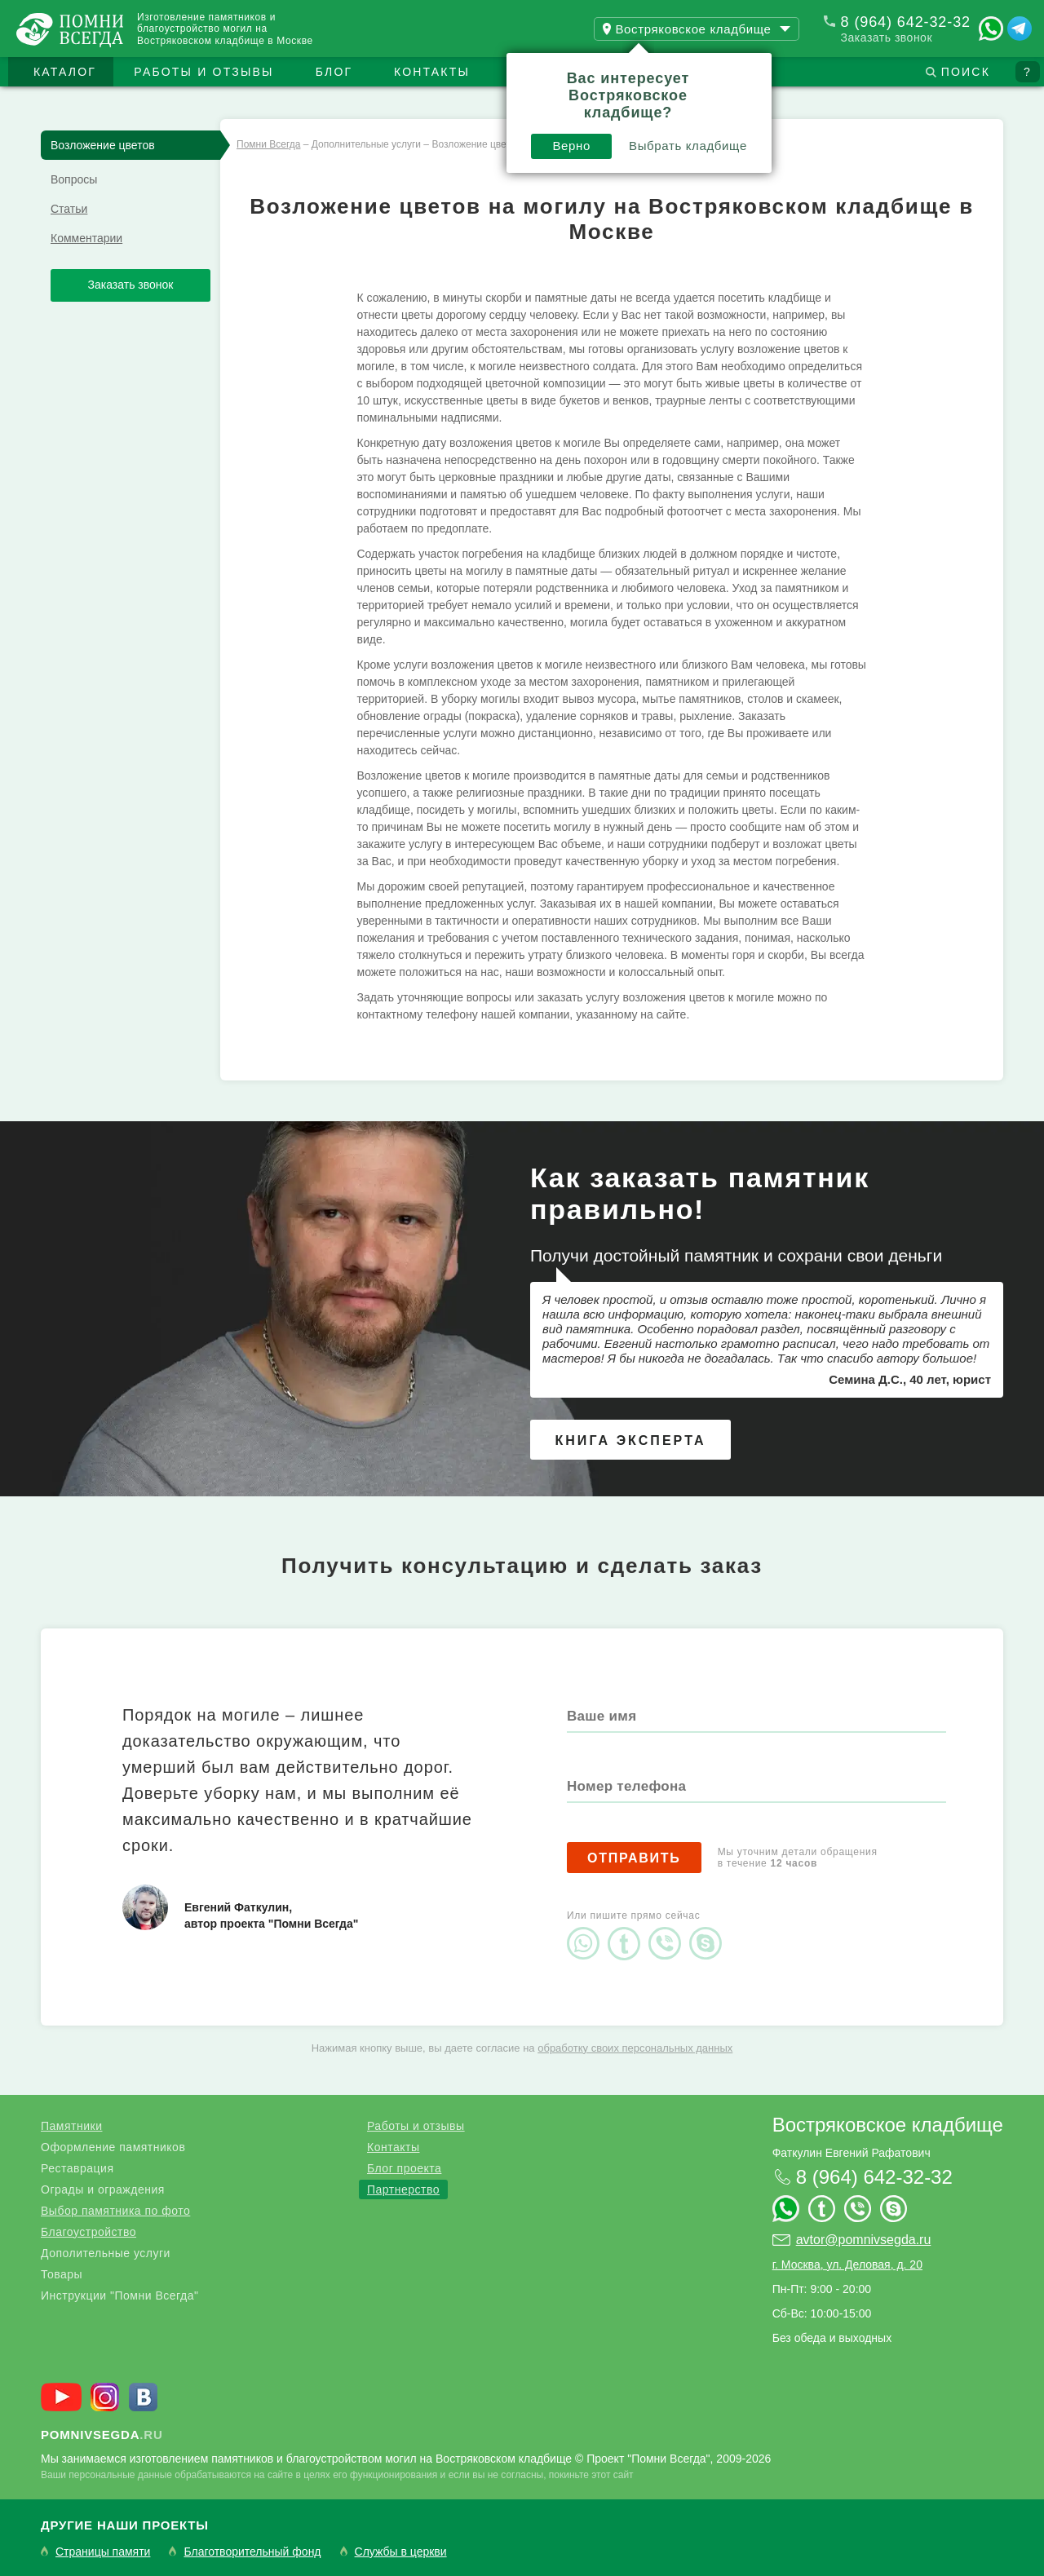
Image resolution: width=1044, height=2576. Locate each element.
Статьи (69, 208)
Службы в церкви (401, 2552)
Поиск (965, 71)
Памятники (71, 2125)
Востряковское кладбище (887, 2125)
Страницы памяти (102, 2552)
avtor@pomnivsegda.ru (863, 2240)
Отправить (634, 1858)
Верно (571, 145)
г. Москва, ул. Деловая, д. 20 (847, 2264)
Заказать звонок (886, 37)
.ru (102, 2434)
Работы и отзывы (203, 71)
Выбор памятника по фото (115, 2210)
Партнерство (403, 2189)
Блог (334, 71)
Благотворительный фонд (252, 2552)
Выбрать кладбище (688, 145)
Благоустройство (88, 2231)
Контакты (432, 71)
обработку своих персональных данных (634, 2048)
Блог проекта (404, 2168)
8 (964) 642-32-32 (906, 22)
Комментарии (86, 238)
